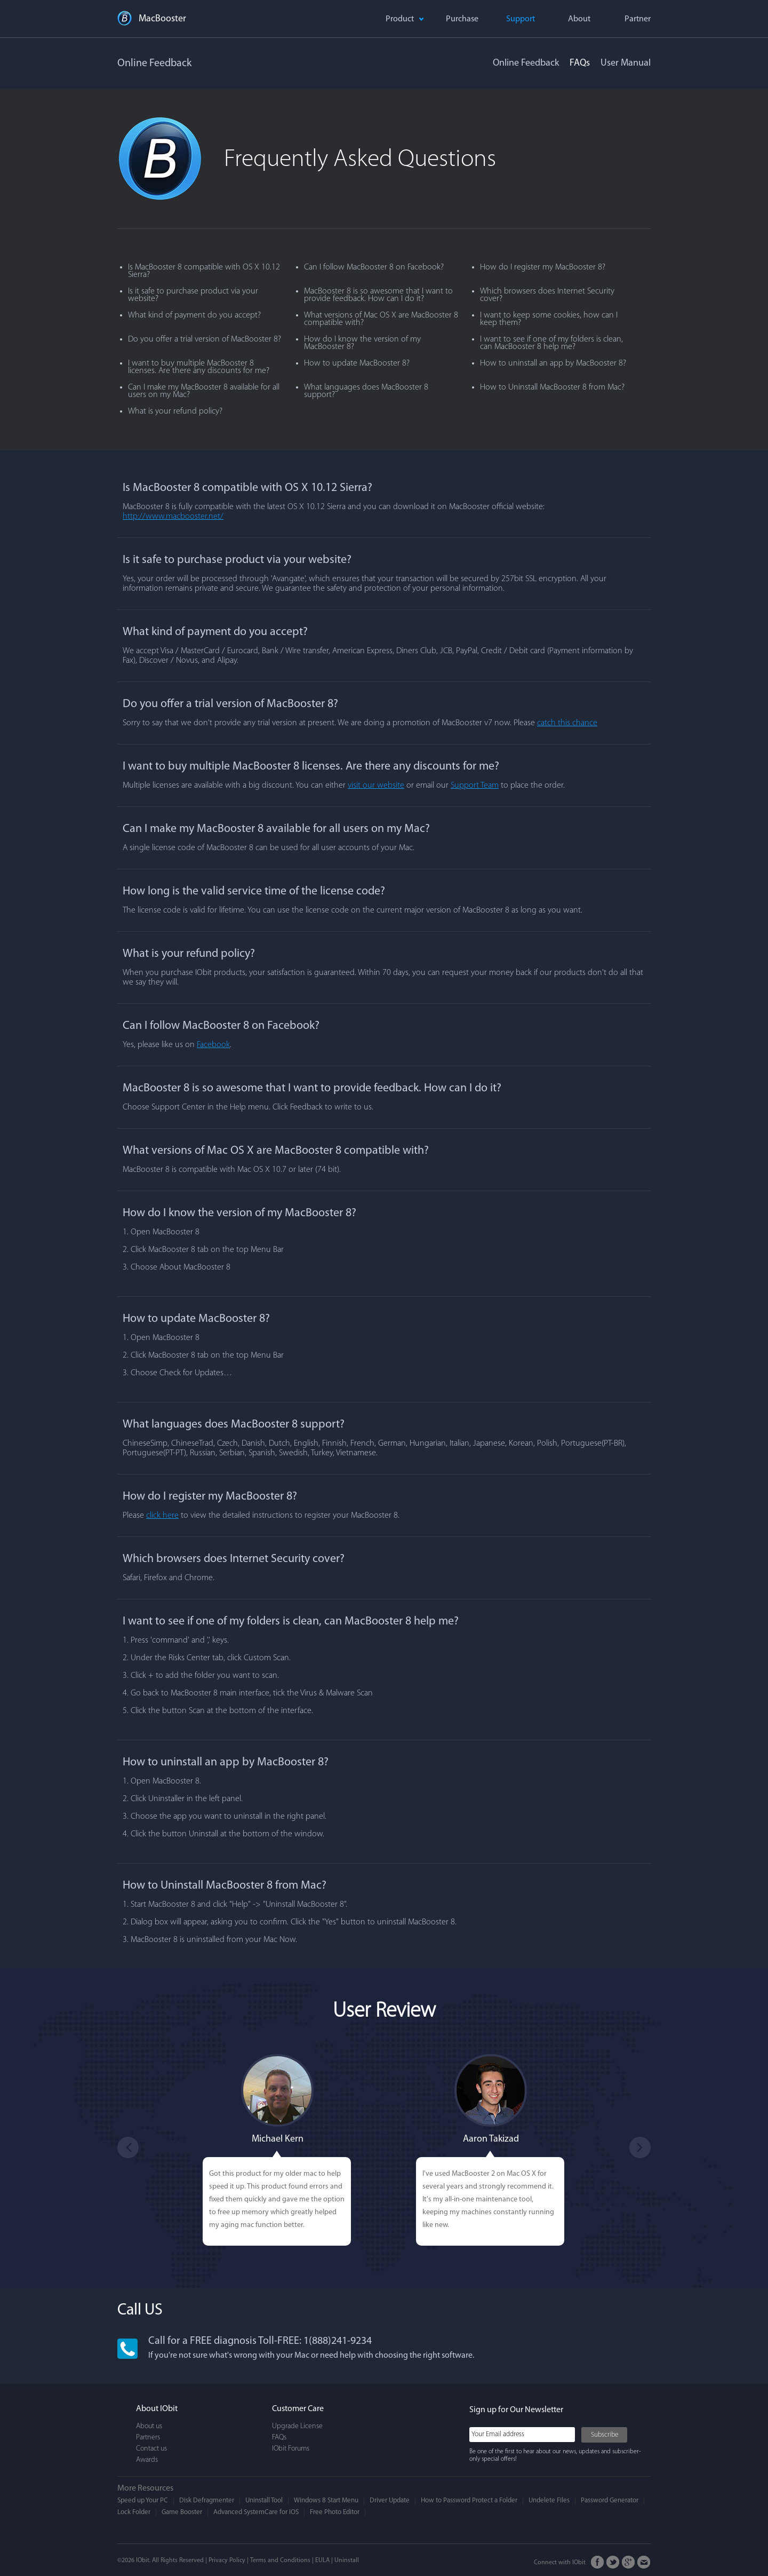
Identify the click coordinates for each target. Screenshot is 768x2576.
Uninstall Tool (264, 2500)
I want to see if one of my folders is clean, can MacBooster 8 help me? (551, 343)
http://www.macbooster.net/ (173, 516)
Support (520, 19)
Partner (638, 19)
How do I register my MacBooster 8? (542, 267)
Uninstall (346, 2560)
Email (644, 2562)
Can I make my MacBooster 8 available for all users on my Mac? (203, 391)
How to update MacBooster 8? (357, 363)
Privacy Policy (227, 2560)
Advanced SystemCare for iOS (256, 2512)
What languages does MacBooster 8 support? (366, 391)
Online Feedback (526, 63)
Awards (147, 2460)
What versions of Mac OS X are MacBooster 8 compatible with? (381, 319)
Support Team (475, 785)
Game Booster (182, 2512)
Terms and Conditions (280, 2560)
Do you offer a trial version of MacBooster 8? (204, 339)
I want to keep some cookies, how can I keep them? (549, 319)
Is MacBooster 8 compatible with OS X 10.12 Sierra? (204, 271)
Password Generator (609, 2500)
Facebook (213, 1045)
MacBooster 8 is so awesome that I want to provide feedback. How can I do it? (378, 295)
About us (149, 2426)
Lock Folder (133, 2512)
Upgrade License (297, 2426)
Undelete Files (549, 2500)
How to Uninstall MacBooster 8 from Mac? (552, 387)
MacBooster (162, 19)
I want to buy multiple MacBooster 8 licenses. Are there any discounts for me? (198, 367)
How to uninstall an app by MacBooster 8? (553, 363)
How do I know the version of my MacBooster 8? (362, 343)
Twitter (613, 2562)
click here (162, 1515)
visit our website (376, 785)
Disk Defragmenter (206, 2500)
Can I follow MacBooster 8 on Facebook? (374, 267)
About (579, 19)
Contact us (151, 2449)
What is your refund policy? (175, 411)
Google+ (628, 2562)
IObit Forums (290, 2449)
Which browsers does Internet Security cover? (547, 295)
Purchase (462, 19)
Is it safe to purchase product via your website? (193, 295)
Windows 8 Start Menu (326, 2500)
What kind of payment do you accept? (194, 315)
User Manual (626, 63)
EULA (322, 2560)
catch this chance (567, 723)
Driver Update (390, 2500)
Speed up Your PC (142, 2500)
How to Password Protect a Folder (469, 2500)
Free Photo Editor (334, 2512)
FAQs (580, 63)
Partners (148, 2438)
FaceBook (597, 2562)
